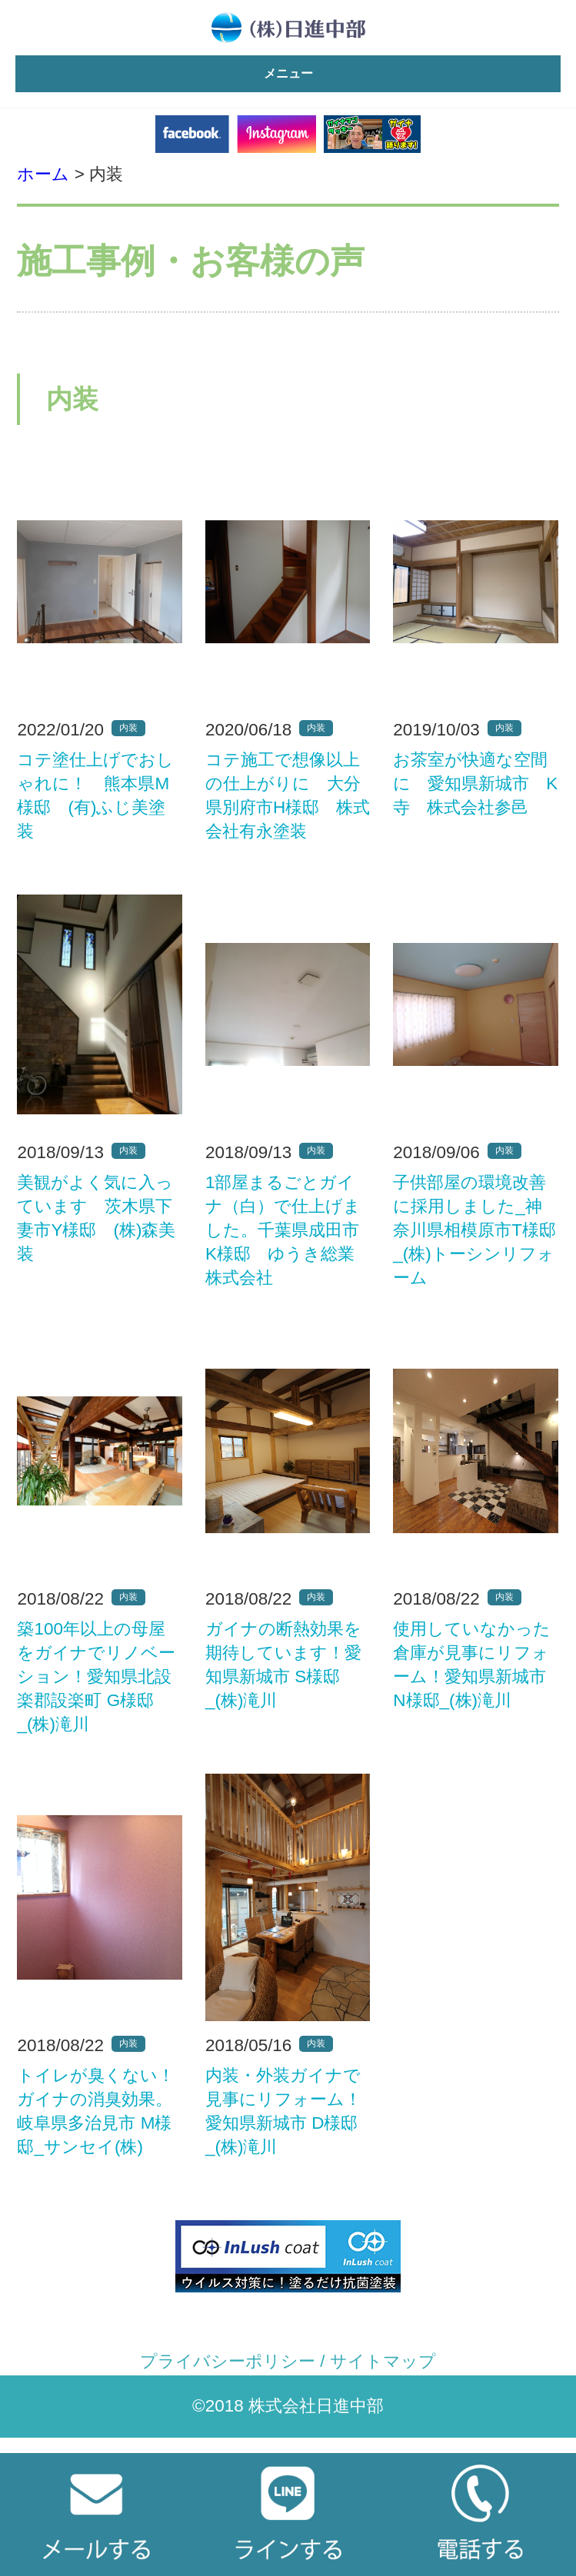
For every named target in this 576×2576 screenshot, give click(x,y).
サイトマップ (383, 2361)
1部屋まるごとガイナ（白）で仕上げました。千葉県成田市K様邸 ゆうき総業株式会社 (283, 1230)
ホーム (43, 174)
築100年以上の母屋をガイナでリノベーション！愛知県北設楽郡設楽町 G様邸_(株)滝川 (96, 1676)
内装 (128, 727)
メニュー (288, 73)
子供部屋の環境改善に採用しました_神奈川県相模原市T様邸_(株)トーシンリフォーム (474, 1230)
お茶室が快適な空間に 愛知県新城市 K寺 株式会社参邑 (475, 783)
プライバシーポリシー (227, 2361)
